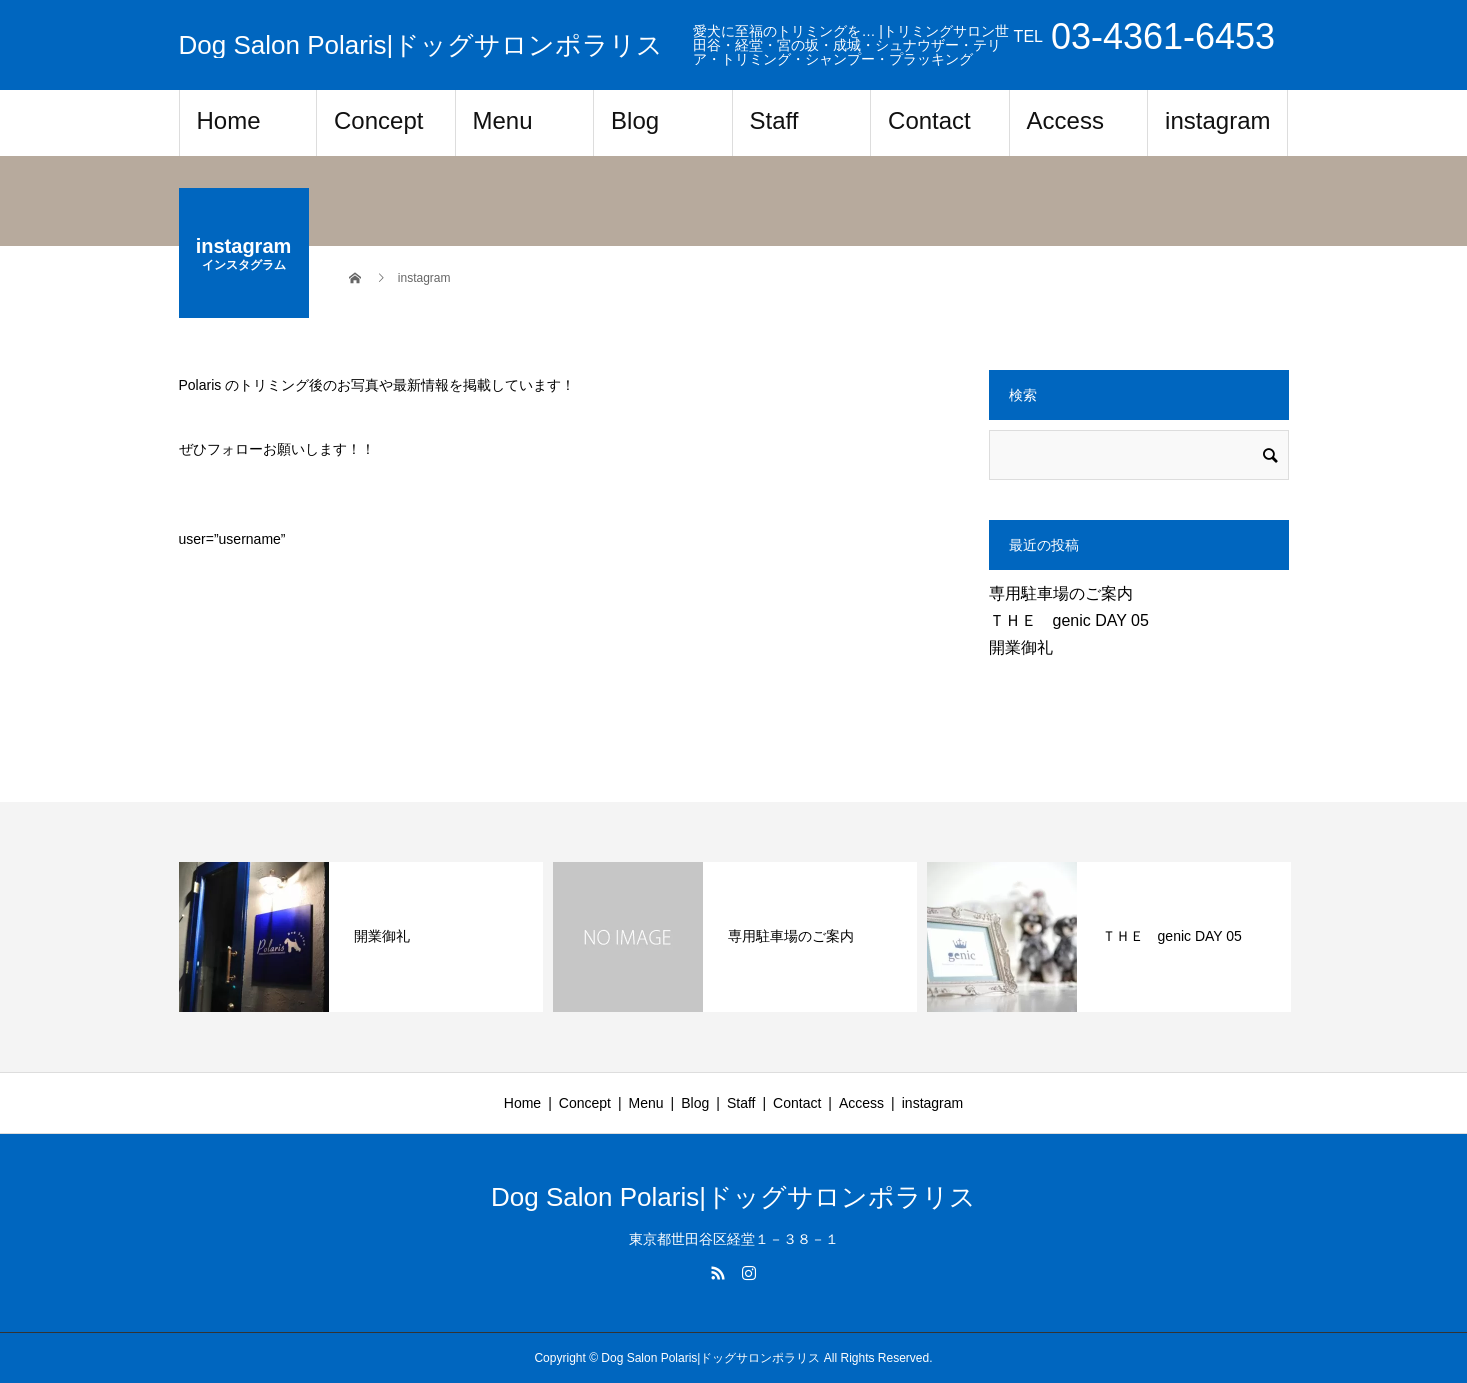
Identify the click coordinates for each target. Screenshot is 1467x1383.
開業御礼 (1021, 647)
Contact (929, 120)
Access (1065, 120)
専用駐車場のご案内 (1061, 593)
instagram (1217, 120)
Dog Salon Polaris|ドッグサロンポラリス (421, 45)
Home (229, 120)
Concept (378, 120)
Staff (774, 120)
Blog (635, 120)
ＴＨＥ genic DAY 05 (1069, 620)
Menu (503, 120)
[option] (361, 937)
